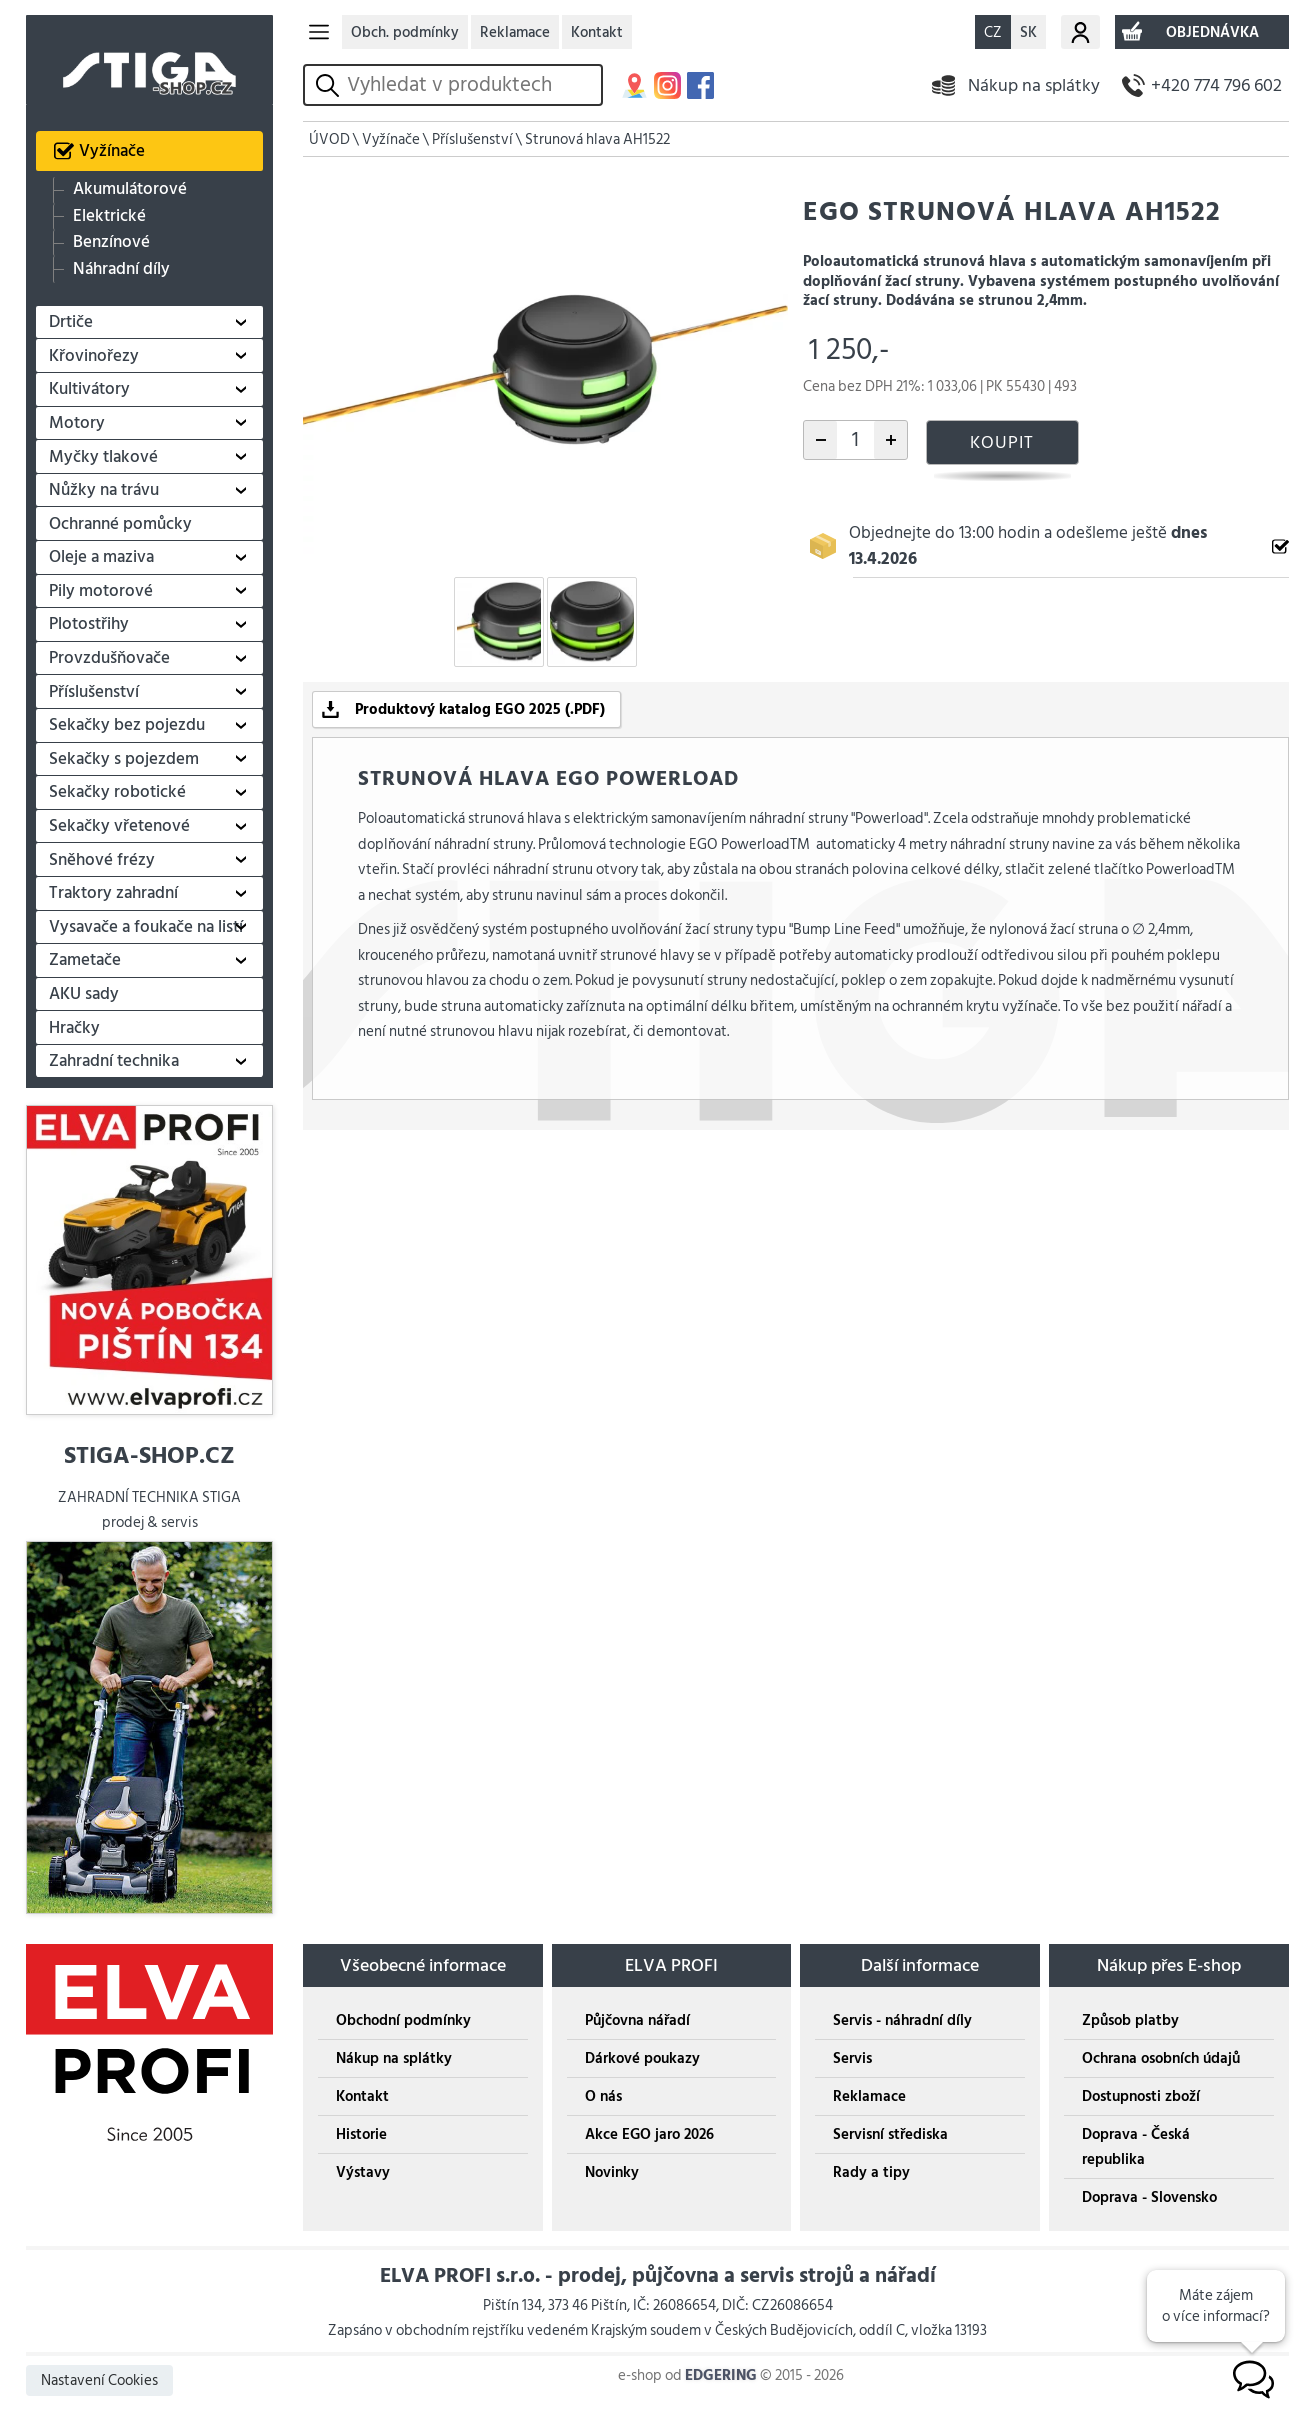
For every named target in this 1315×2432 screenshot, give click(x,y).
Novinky (612, 2172)
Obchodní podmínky (403, 2020)
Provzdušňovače (109, 658)
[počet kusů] (855, 440)
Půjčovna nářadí (637, 2020)
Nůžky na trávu (104, 490)
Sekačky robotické (117, 792)
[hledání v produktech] (471, 85)
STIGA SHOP (149, 60)
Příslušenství (94, 692)
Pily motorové (101, 591)
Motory (77, 423)
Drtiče (71, 322)
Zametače (85, 960)
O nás (603, 2096)
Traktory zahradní (113, 893)
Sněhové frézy (102, 860)
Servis (852, 2058)
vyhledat (330, 85)
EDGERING (721, 2375)
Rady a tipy (871, 2172)
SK (1028, 32)
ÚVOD (329, 139)
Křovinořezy (94, 356)
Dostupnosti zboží (1141, 2096)
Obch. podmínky (405, 32)
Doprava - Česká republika (1136, 2147)
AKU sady (84, 994)
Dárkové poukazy (642, 2058)
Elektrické (109, 216)
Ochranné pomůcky (120, 524)
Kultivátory (89, 389)
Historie (361, 2134)
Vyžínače (112, 151)
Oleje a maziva (101, 557)
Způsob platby (1130, 2020)
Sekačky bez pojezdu (127, 725)
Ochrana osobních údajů (1161, 2058)
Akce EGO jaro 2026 (649, 2134)
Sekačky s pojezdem (124, 759)
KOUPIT (1002, 442)
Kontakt (597, 32)
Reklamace (515, 32)
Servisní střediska (890, 2134)
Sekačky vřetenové (119, 826)
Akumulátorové (130, 189)
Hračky (74, 1028)
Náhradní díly (121, 268)
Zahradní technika (114, 1061)
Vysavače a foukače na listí (146, 927)
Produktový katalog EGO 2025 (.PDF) (480, 709)
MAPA (634, 85)
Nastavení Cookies (99, 2380)
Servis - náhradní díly (902, 2020)
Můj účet (1080, 32)
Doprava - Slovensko (1149, 2197)
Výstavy (363, 2172)
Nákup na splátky (1034, 85)
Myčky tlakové (103, 457)
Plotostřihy (89, 624)
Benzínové (111, 242)
